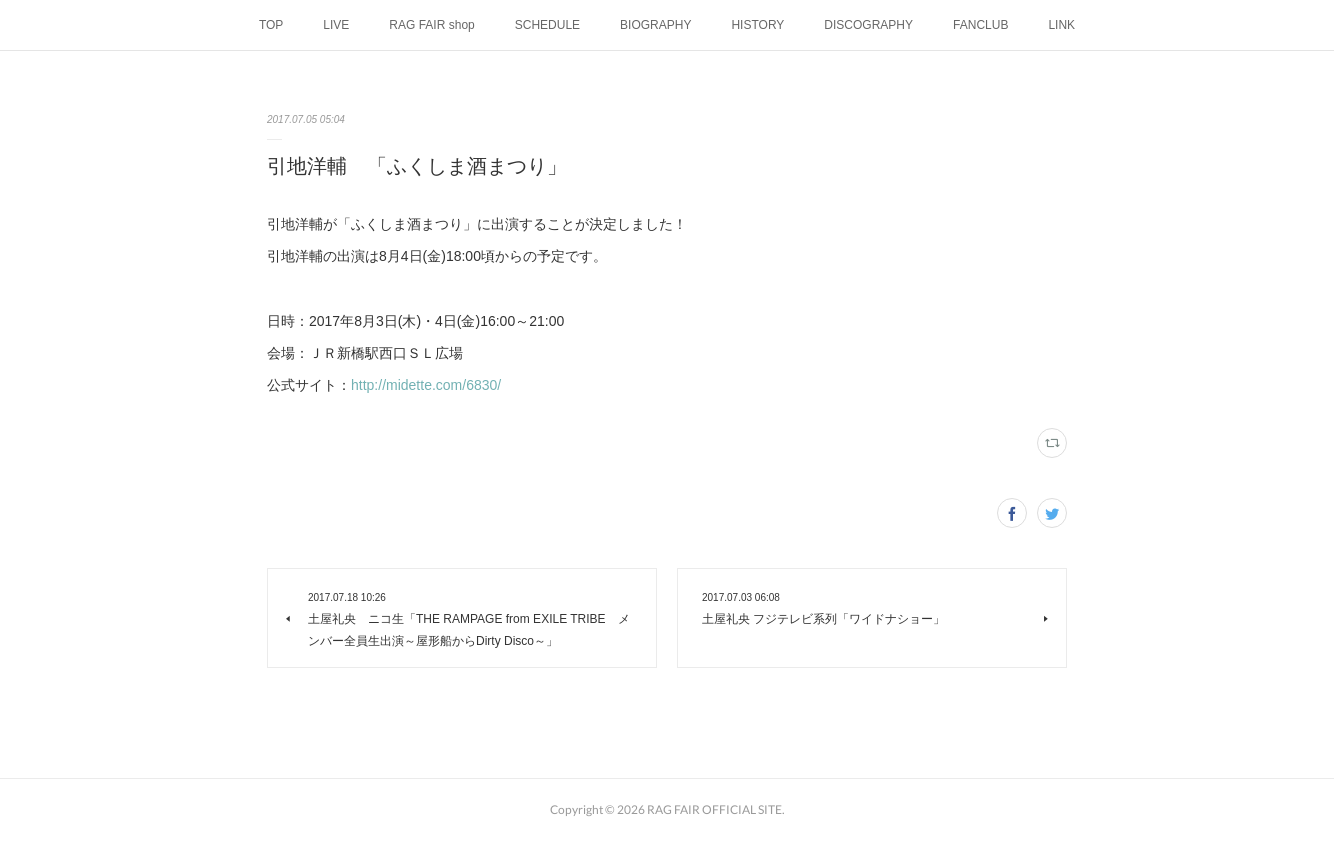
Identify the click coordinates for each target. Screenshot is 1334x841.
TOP (271, 25)
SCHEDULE (547, 25)
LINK (1061, 25)
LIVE (336, 25)
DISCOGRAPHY (868, 25)
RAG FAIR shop (431, 25)
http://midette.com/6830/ (426, 385)
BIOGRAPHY (655, 25)
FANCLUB (980, 25)
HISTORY (757, 25)
